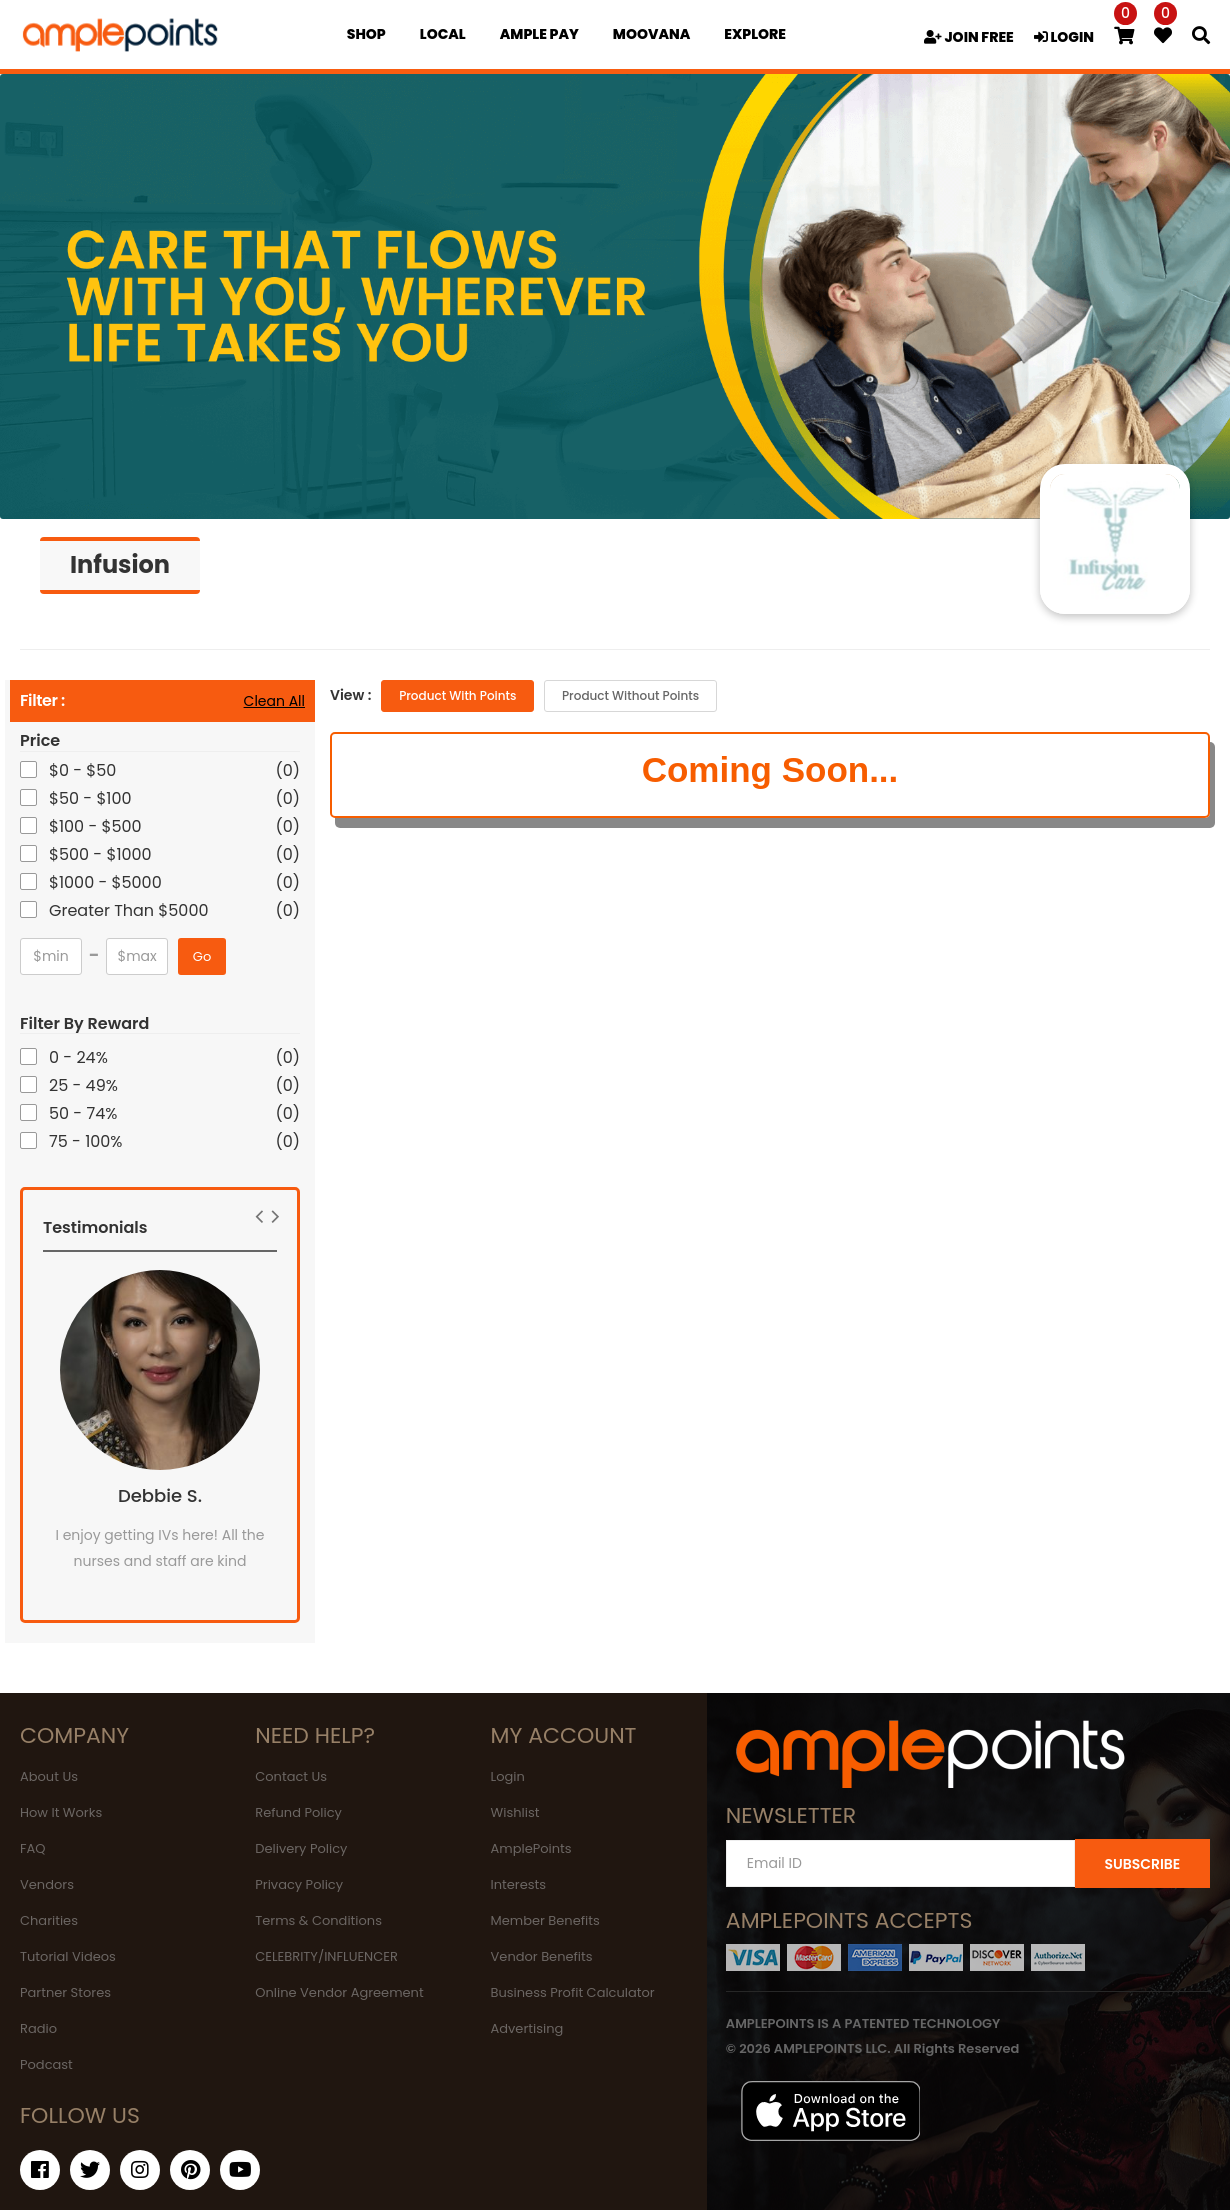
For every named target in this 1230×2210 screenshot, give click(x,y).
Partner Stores (65, 1992)
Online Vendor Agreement (339, 1992)
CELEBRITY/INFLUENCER (326, 1956)
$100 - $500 (97, 826)
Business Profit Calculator (573, 1992)
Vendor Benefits (542, 1956)
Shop (366, 34)
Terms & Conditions (318, 1920)
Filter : (42, 701)
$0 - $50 (84, 770)
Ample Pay (539, 34)
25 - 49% (85, 1085)
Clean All (274, 701)
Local (443, 34)
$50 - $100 (92, 798)
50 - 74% (84, 1113)
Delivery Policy (301, 1848)
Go (202, 956)
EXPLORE (755, 34)
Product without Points (630, 695)
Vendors (47, 1884)
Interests (519, 1884)
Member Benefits (545, 1920)
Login (508, 1776)
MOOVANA (651, 34)
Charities (49, 1920)
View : (350, 695)
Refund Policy (298, 1812)
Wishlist (515, 1812)
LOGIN (1064, 37)
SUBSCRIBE (1142, 1864)
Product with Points (457, 695)
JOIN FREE (969, 37)
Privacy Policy (299, 1884)
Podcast (46, 2064)
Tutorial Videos (68, 1956)
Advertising (527, 2028)
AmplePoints (531, 1848)
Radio (38, 2028)
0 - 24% (80, 1057)
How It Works (61, 1812)
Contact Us (291, 1776)
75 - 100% (87, 1141)
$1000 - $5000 (107, 882)
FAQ (33, 1848)
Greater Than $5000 (130, 910)
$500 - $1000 (102, 854)
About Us (49, 1776)
